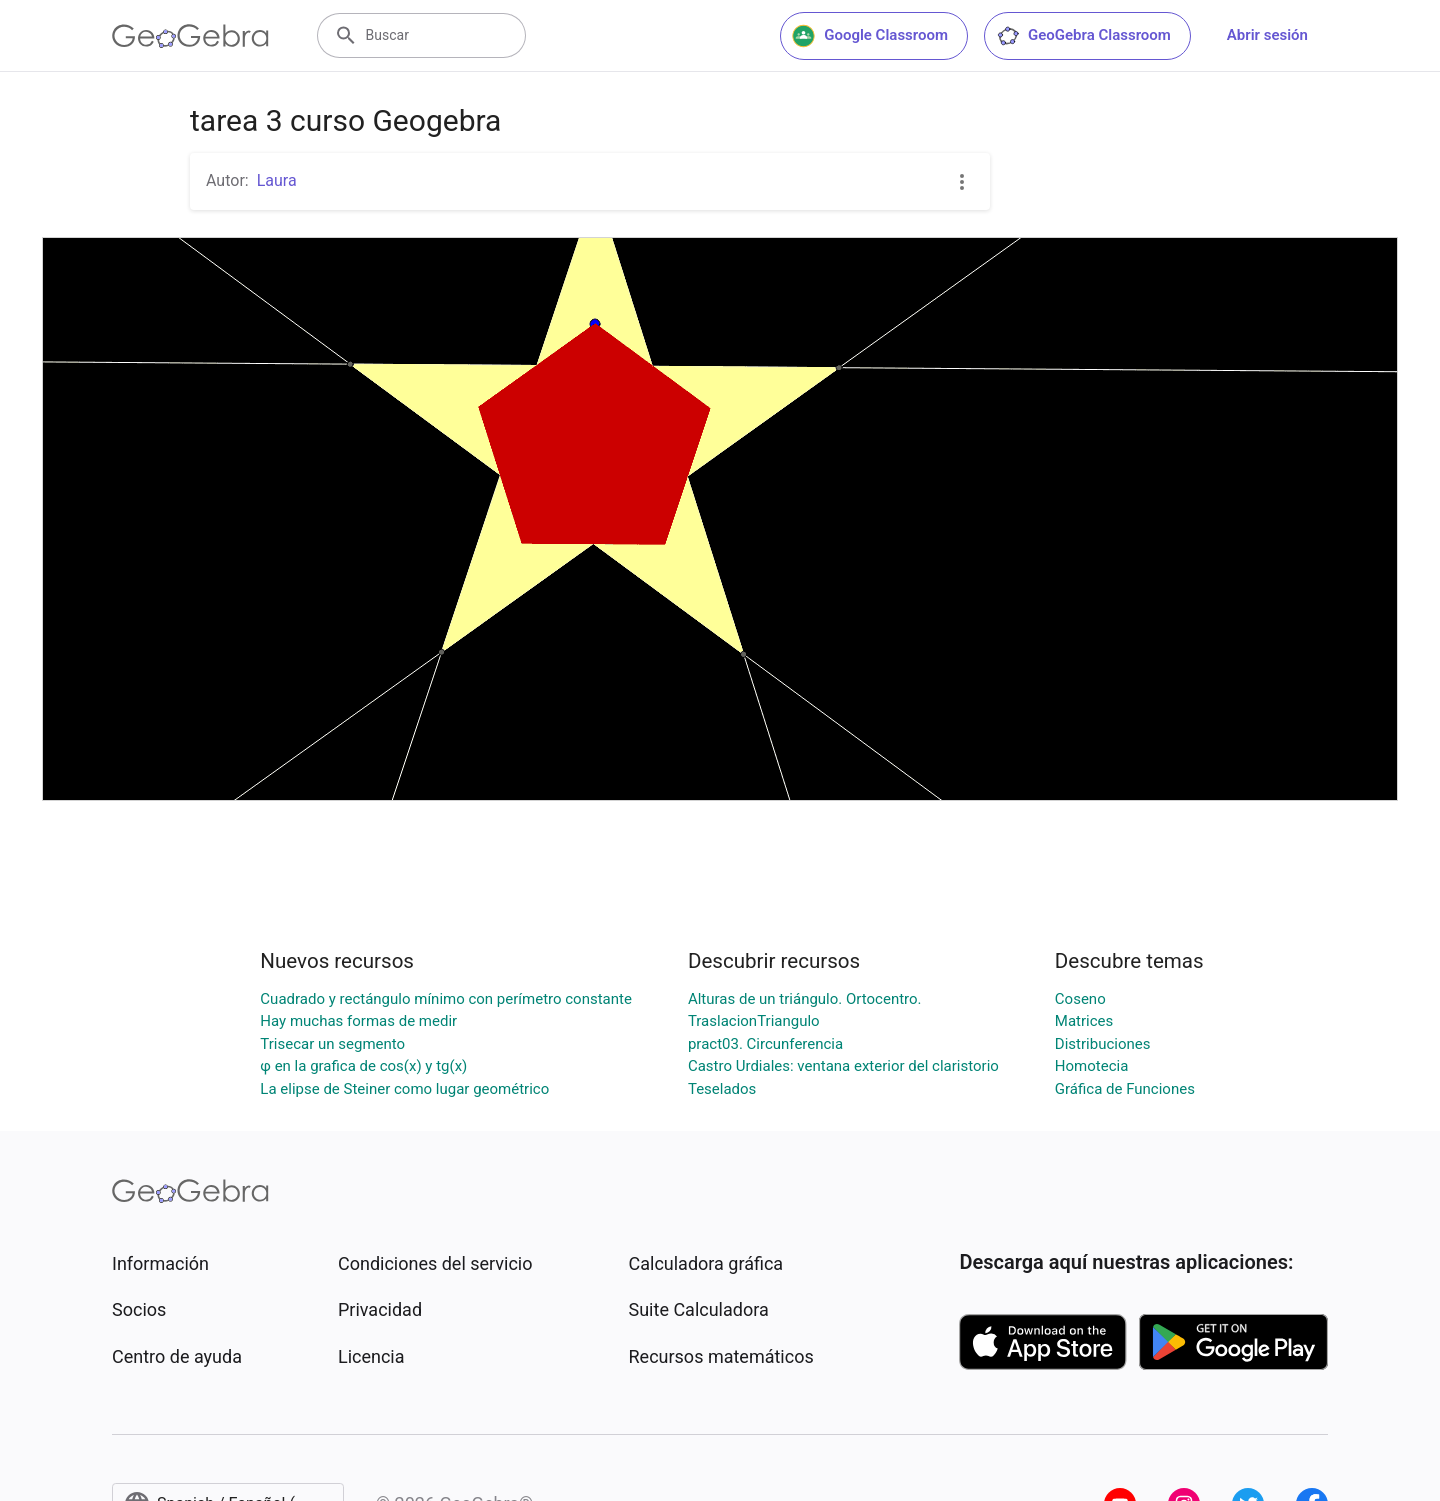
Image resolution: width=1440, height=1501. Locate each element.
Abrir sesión (1267, 35)
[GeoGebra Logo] (190, 36)
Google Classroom (870, 36)
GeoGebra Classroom (1083, 36)
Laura (277, 180)
